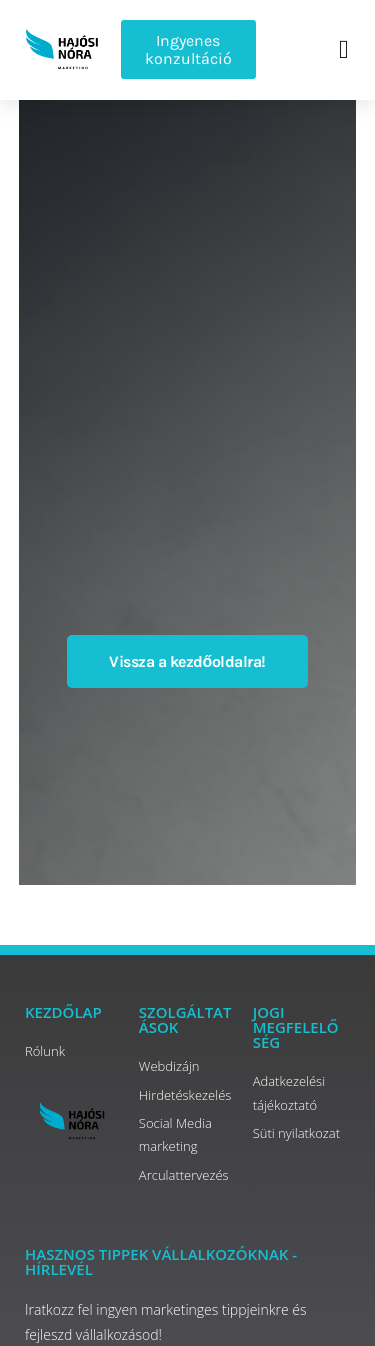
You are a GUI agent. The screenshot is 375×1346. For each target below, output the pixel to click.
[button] (344, 49)
